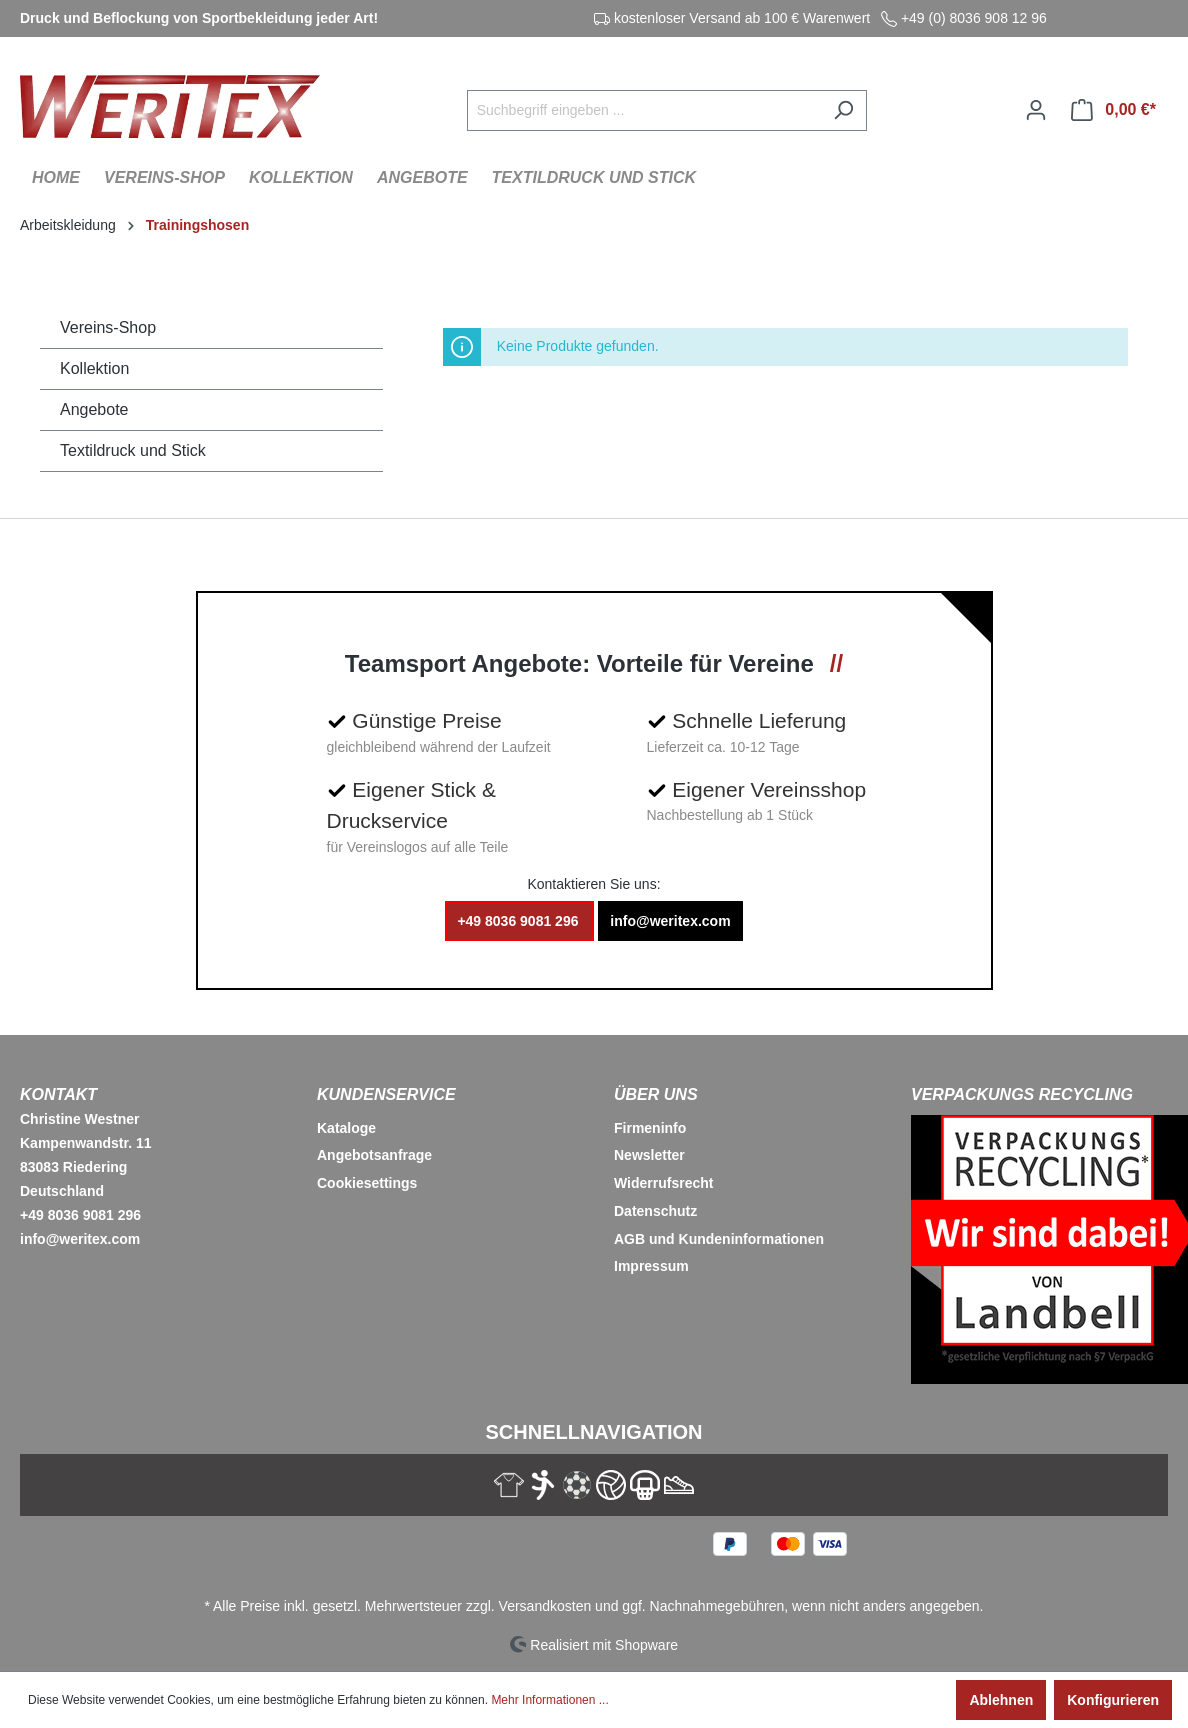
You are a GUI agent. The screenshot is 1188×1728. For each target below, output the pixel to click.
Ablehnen (1001, 1700)
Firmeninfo (650, 1128)
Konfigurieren (1113, 1700)
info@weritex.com (670, 921)
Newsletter (649, 1155)
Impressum (651, 1266)
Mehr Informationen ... (549, 1700)
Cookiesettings (367, 1183)
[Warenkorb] (1113, 110)
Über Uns (656, 1094)
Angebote (94, 409)
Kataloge (346, 1128)
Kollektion (94, 368)
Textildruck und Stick (133, 450)
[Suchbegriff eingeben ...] (644, 110)
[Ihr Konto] (1036, 110)
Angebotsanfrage (374, 1155)
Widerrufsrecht (663, 1183)
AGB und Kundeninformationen (719, 1239)
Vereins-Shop (108, 327)
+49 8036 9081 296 (519, 921)
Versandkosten (545, 1606)
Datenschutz (655, 1211)
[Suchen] (843, 110)
